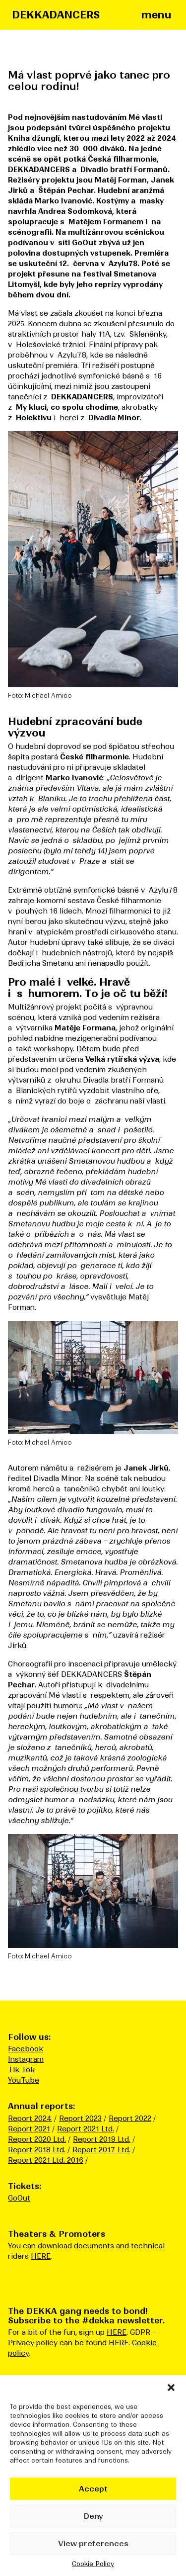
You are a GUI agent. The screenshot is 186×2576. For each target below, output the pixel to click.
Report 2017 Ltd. (101, 2149)
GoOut (19, 2198)
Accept (93, 2488)
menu (156, 15)
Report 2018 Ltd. (36, 2149)
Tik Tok (21, 2069)
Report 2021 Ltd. (85, 2128)
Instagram (26, 2059)
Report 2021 (29, 2128)
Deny (93, 2516)
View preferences (93, 2543)
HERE (41, 2256)
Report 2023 (80, 2118)
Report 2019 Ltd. (101, 2139)
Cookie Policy (93, 2564)
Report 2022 (130, 2118)
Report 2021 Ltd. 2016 (45, 2160)
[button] (171, 2387)
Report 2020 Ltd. (37, 2139)
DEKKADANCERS (56, 14)
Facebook (25, 2048)
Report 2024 (30, 2118)
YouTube (23, 2080)
